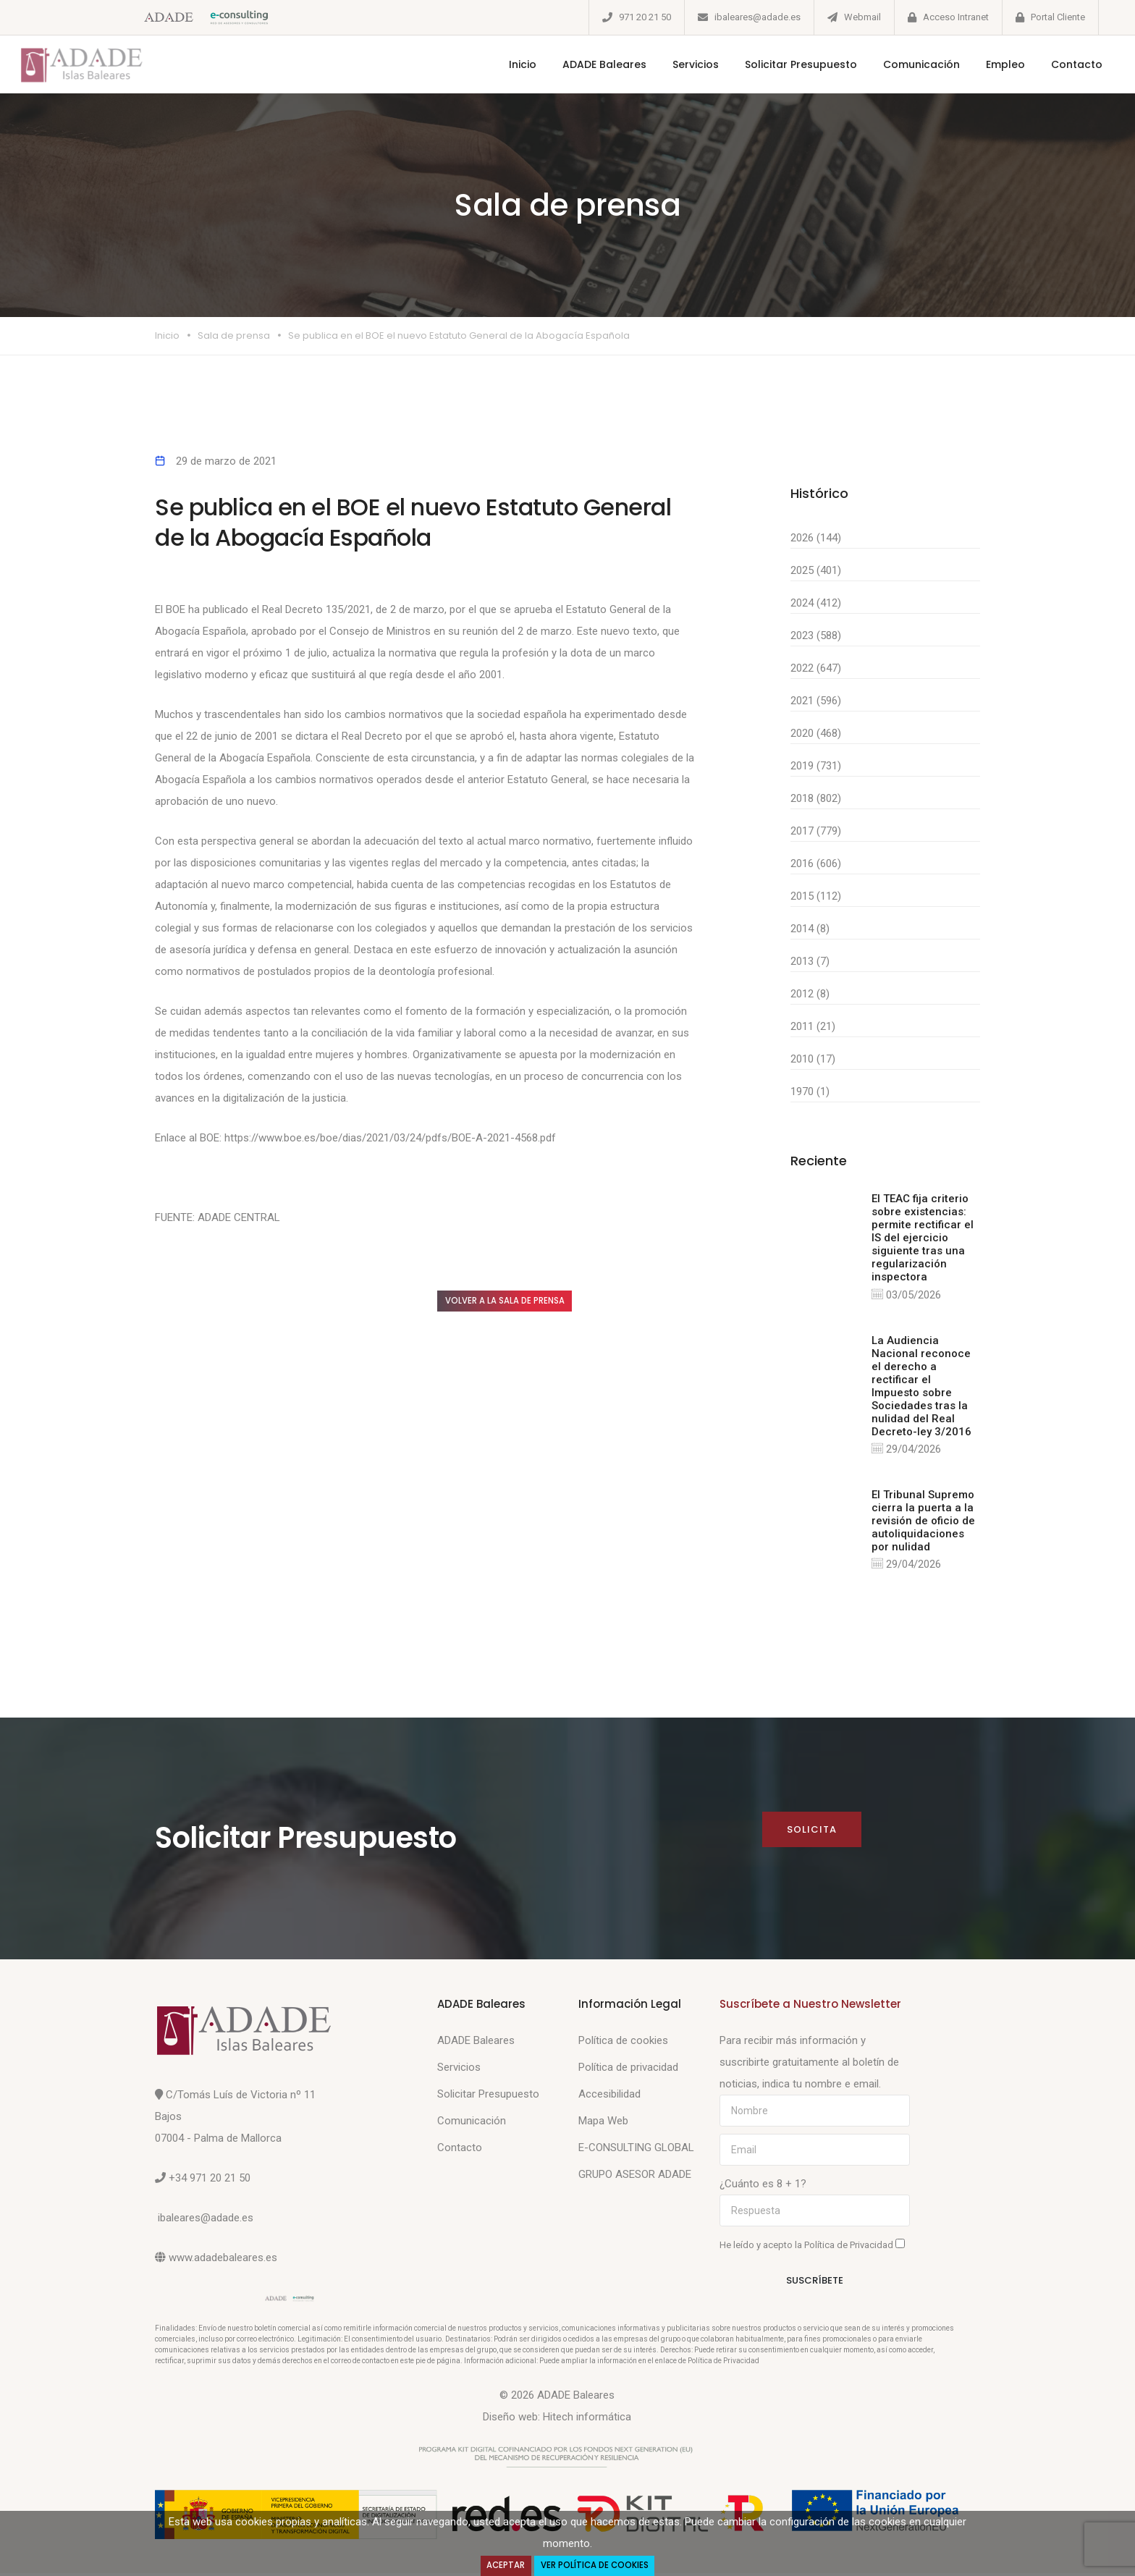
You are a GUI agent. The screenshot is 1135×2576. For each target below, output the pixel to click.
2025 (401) (815, 570)
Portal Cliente (1058, 17)
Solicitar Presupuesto (784, 64)
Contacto (1060, 64)
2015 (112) (815, 896)
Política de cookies (623, 2043)
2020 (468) (815, 733)
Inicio (506, 64)
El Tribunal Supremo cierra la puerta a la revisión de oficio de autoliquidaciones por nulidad (923, 1522)
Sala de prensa (234, 335)
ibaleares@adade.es (757, 17)
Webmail (862, 17)
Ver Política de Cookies (596, 2565)
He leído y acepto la (812, 2247)
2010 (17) (812, 1058)
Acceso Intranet (956, 17)
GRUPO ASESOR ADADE (634, 2177)
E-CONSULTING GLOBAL (636, 2150)
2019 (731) (815, 765)
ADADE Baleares (588, 64)
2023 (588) (815, 635)
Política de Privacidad (849, 2247)
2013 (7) (810, 961)
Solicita (811, 1832)
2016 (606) (815, 863)
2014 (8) (810, 928)
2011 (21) (812, 1026)
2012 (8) (810, 993)
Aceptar (502, 2565)
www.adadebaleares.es (223, 2260)
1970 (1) (810, 1091)
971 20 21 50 (645, 17)
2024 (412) (815, 602)
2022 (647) (815, 668)
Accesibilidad (609, 2096)
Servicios (679, 64)
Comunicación (904, 64)
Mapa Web (603, 2123)
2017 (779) (815, 830)
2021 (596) (815, 700)
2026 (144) (815, 537)
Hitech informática (587, 2419)
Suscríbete (815, 2283)
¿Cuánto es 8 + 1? (763, 2186)
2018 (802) (815, 798)
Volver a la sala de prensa (520, 1302)
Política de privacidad (628, 2070)
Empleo (988, 64)
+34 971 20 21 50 (209, 2180)
